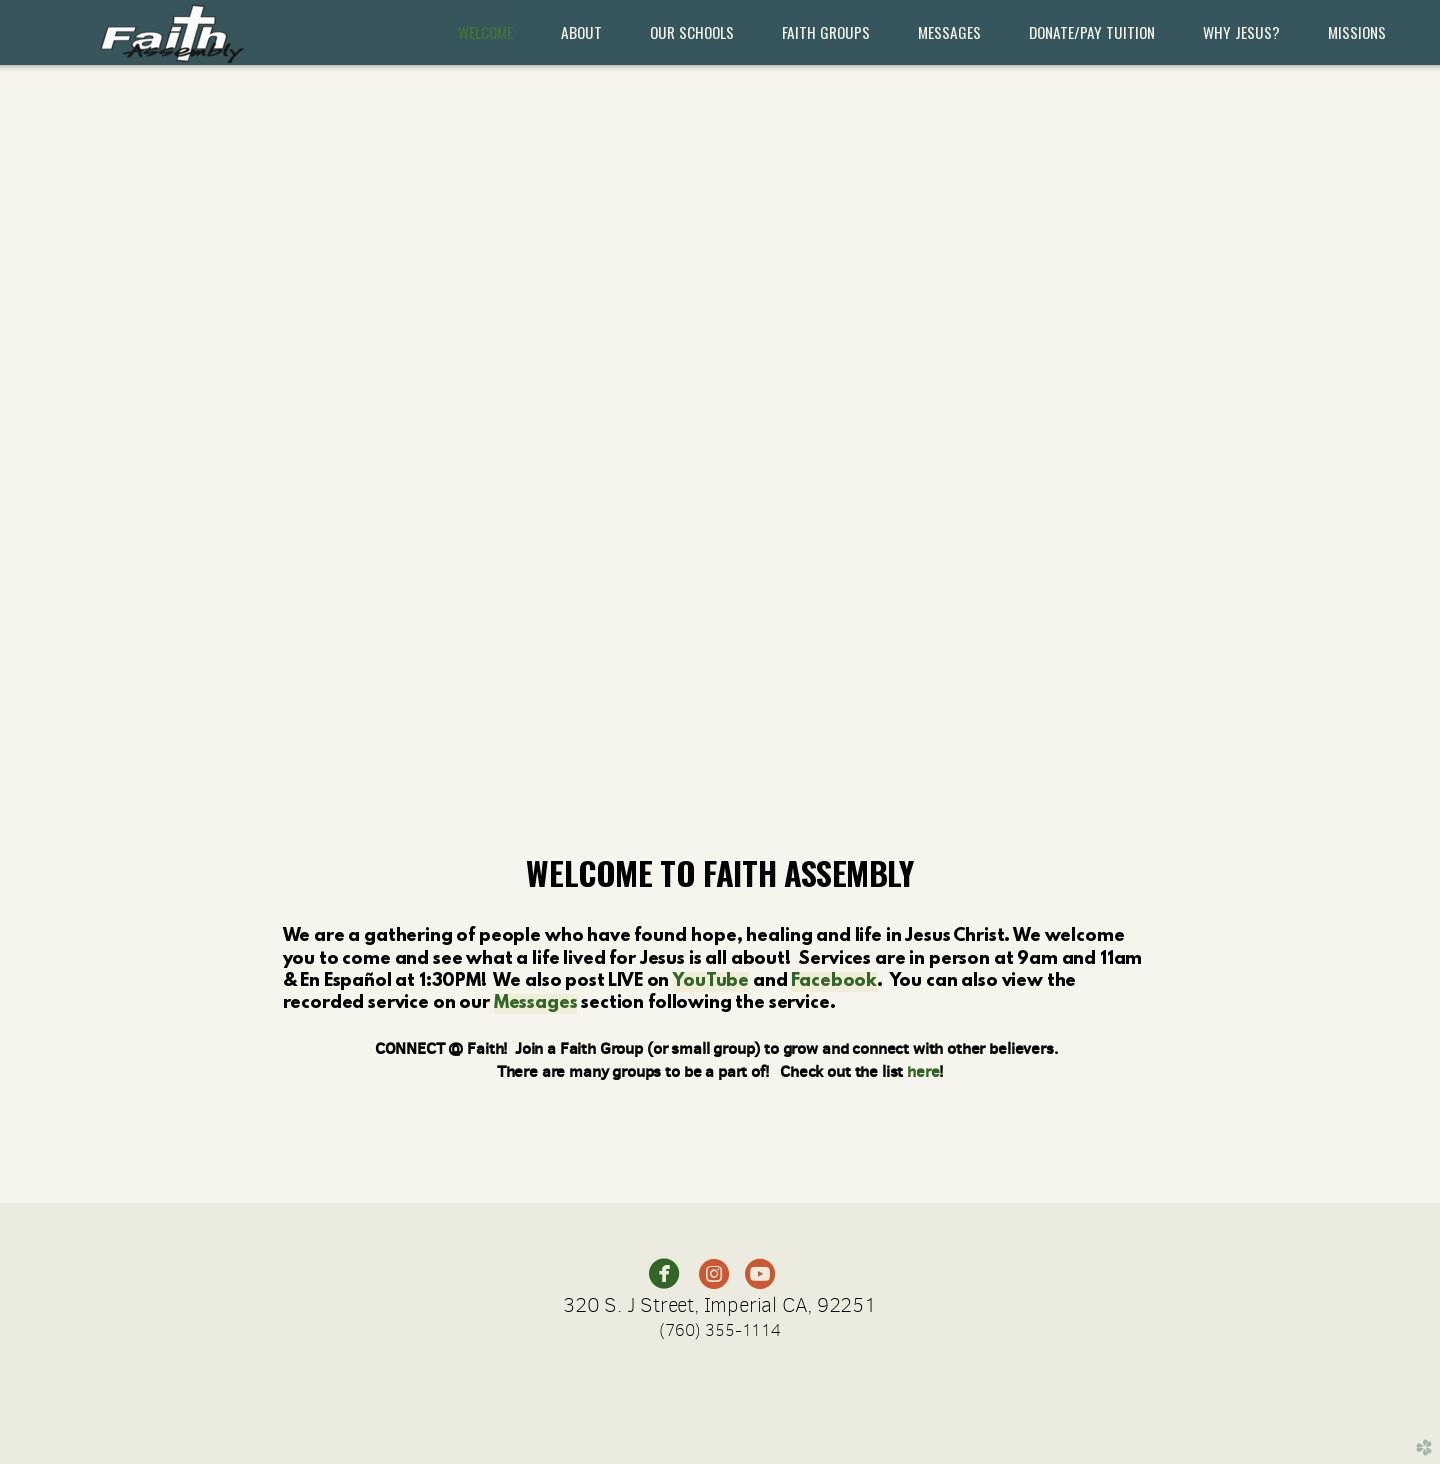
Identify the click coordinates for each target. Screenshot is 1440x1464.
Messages (536, 1004)
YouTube (711, 982)
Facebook (834, 982)
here (923, 1071)
